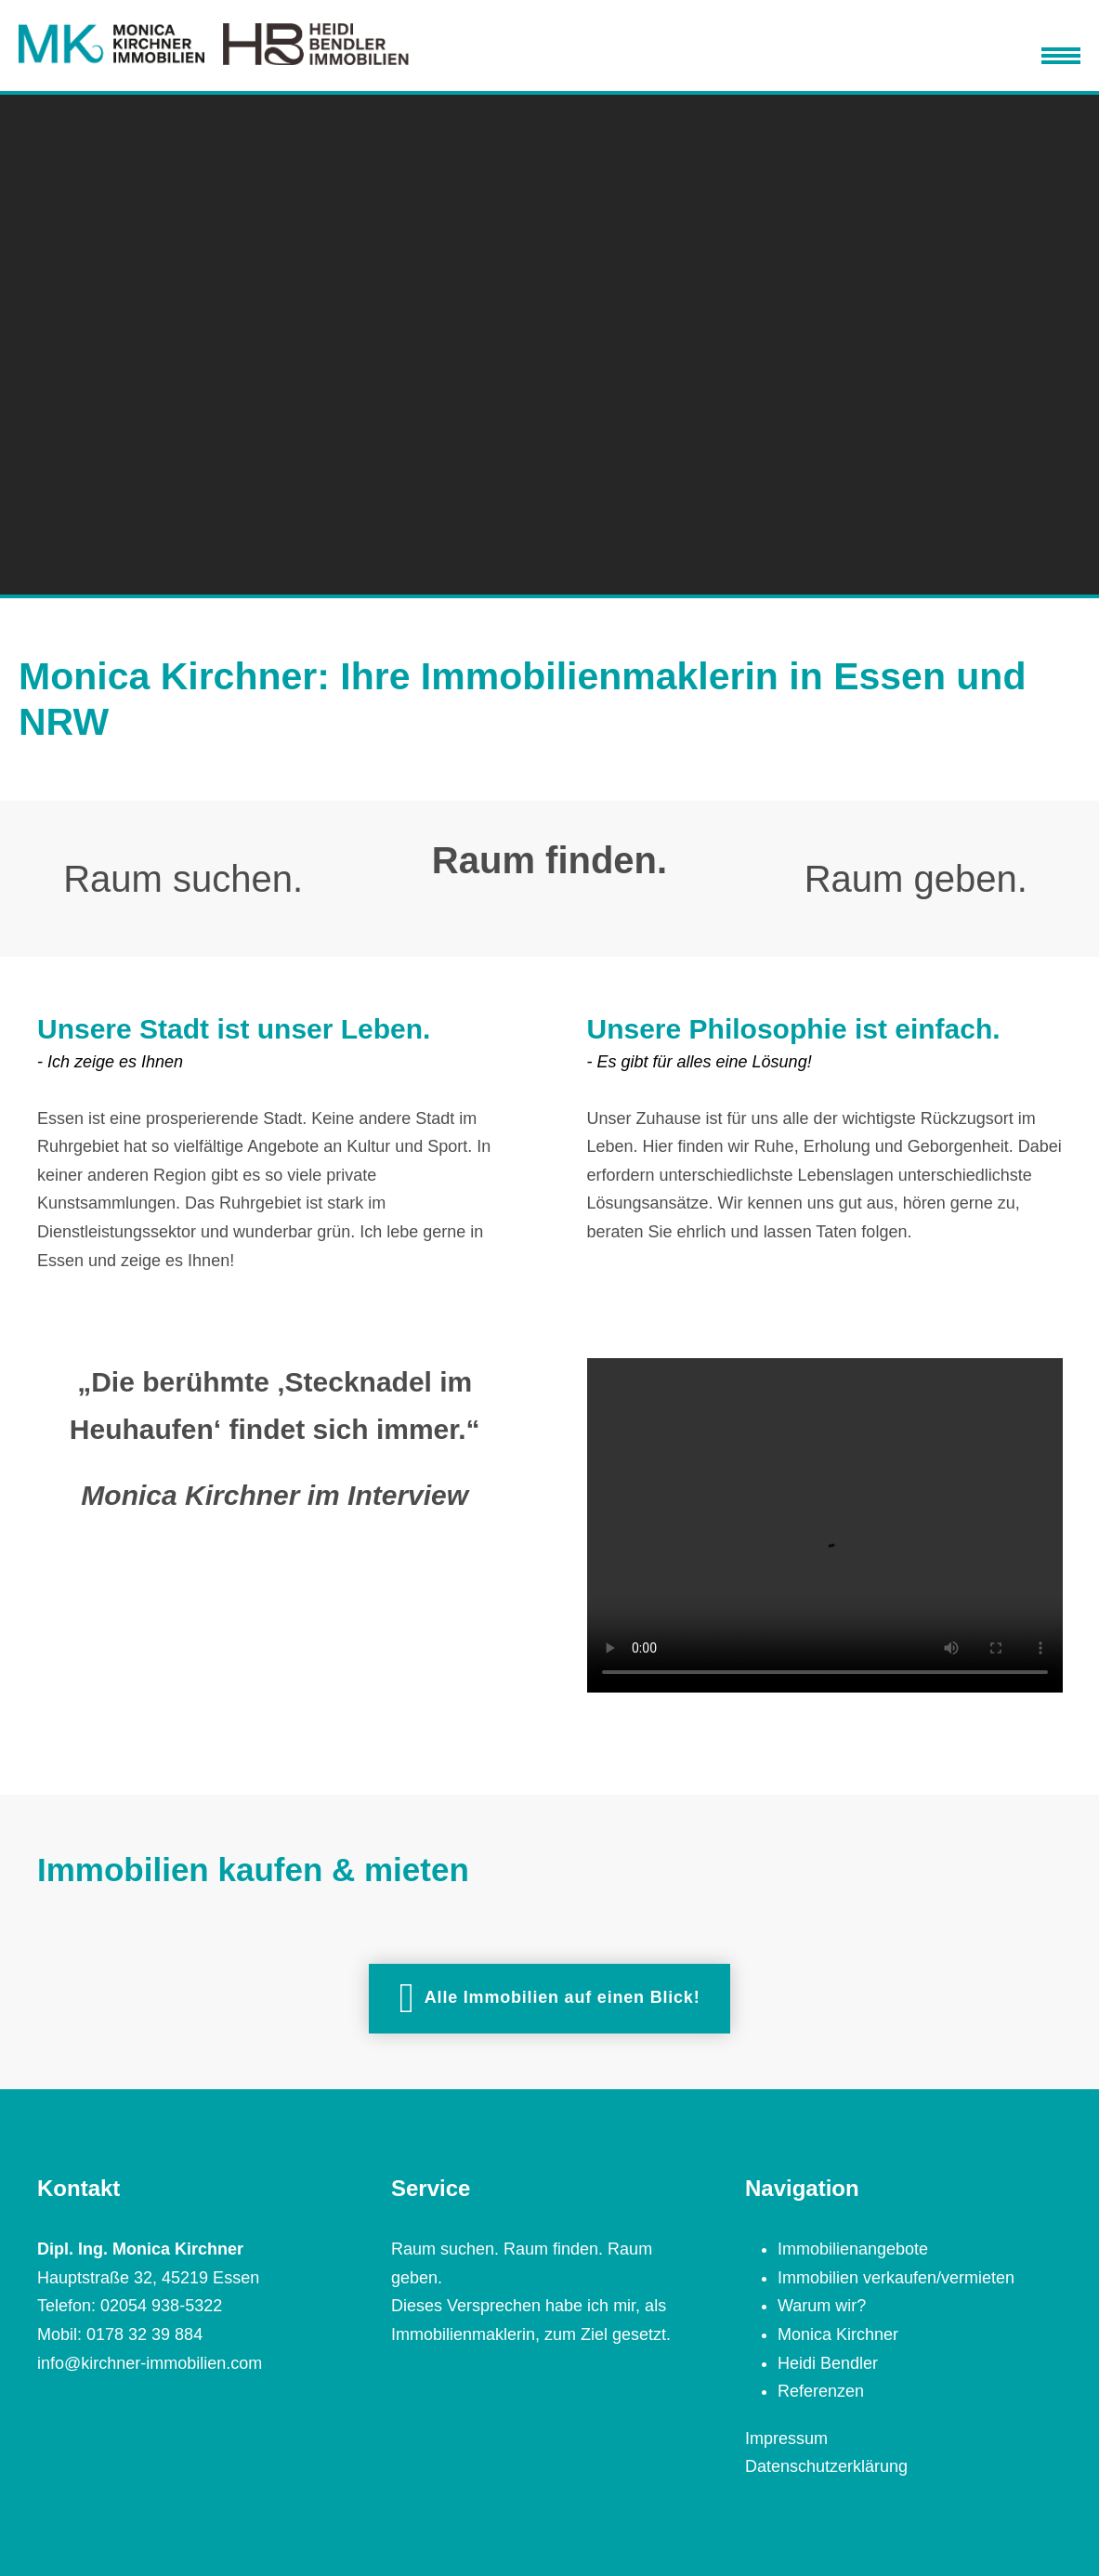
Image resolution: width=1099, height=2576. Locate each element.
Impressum (786, 2438)
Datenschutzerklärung (826, 2466)
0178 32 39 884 (144, 2334)
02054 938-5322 (161, 2305)
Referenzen (821, 2391)
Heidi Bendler (828, 2363)
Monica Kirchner (838, 2334)
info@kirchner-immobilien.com (149, 2363)
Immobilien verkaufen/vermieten (896, 2278)
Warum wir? (822, 2305)
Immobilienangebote (853, 2249)
